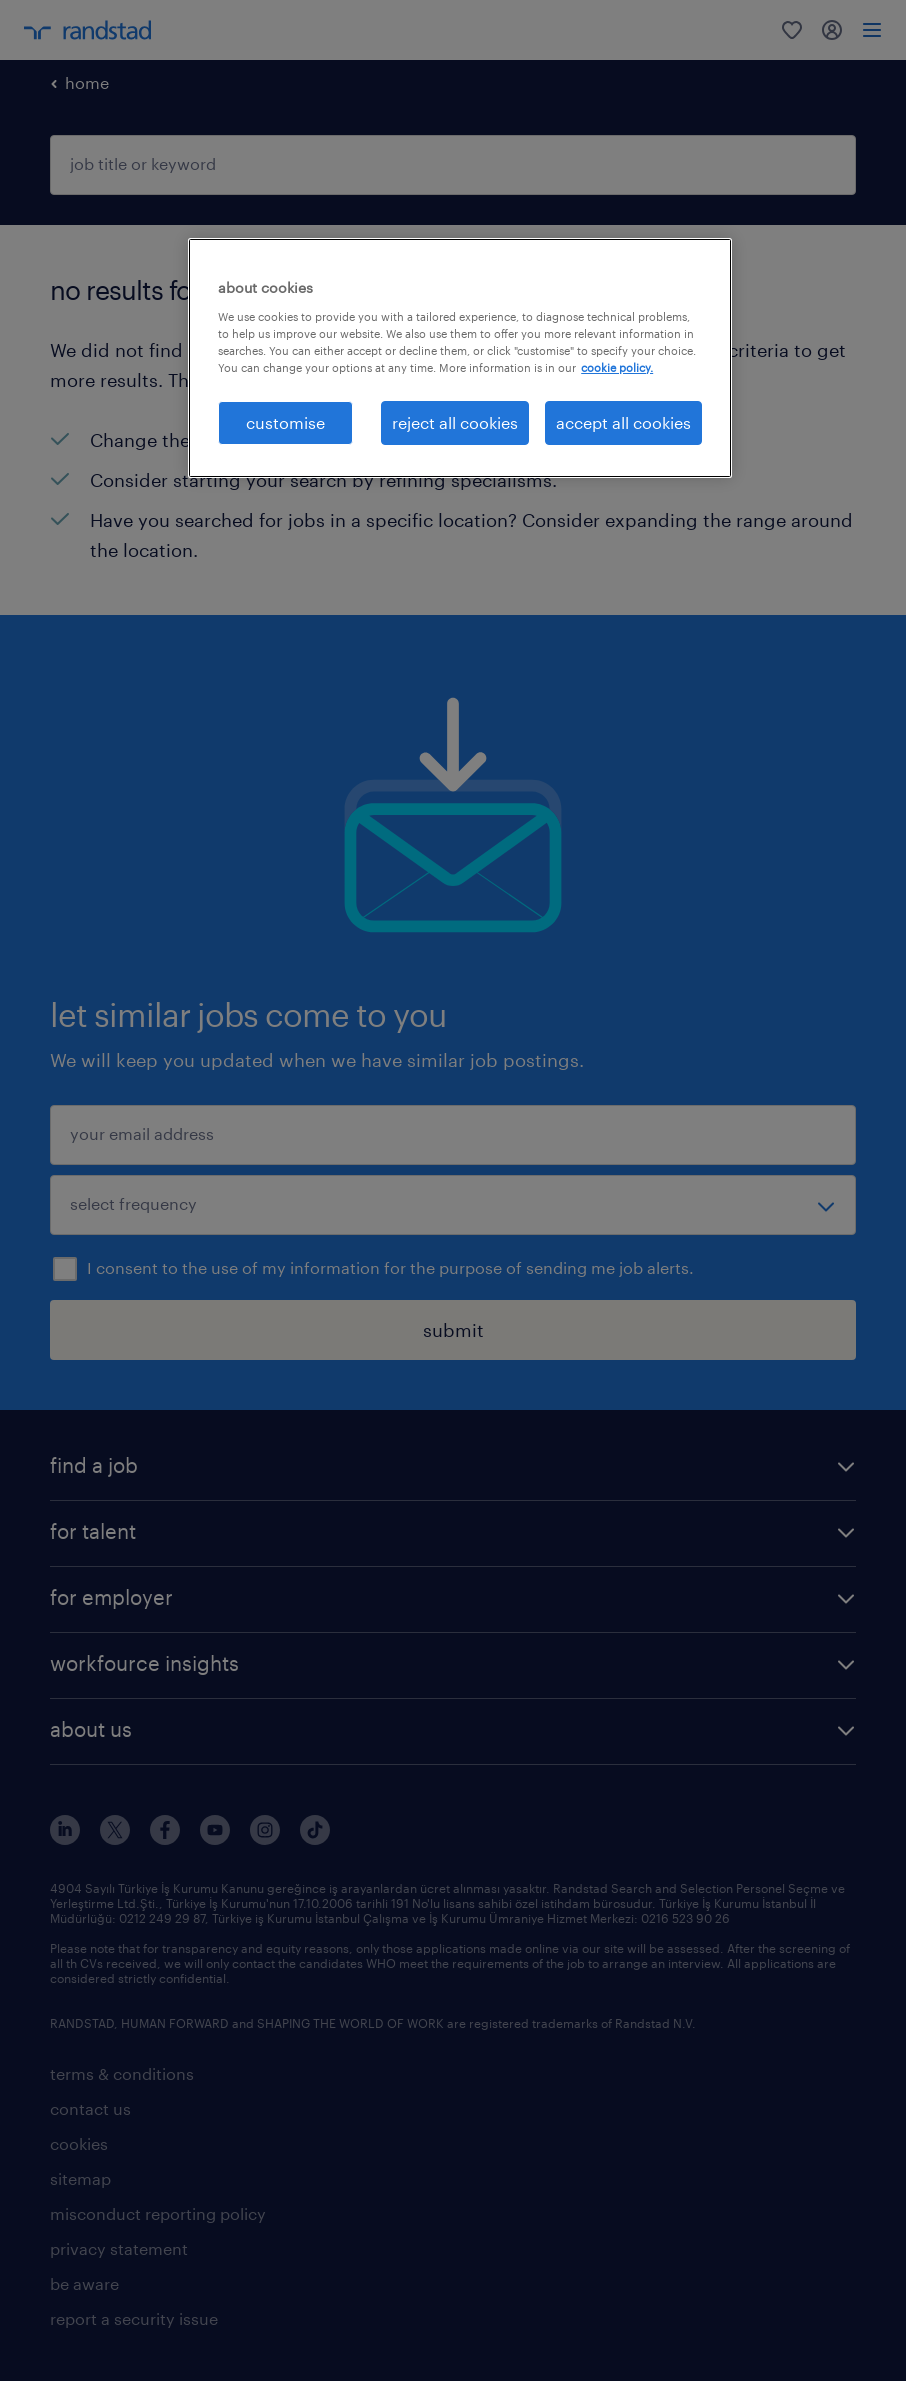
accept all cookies (623, 422)
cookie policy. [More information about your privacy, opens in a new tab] (617, 367)
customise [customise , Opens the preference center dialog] (285, 422)
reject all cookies (455, 422)
